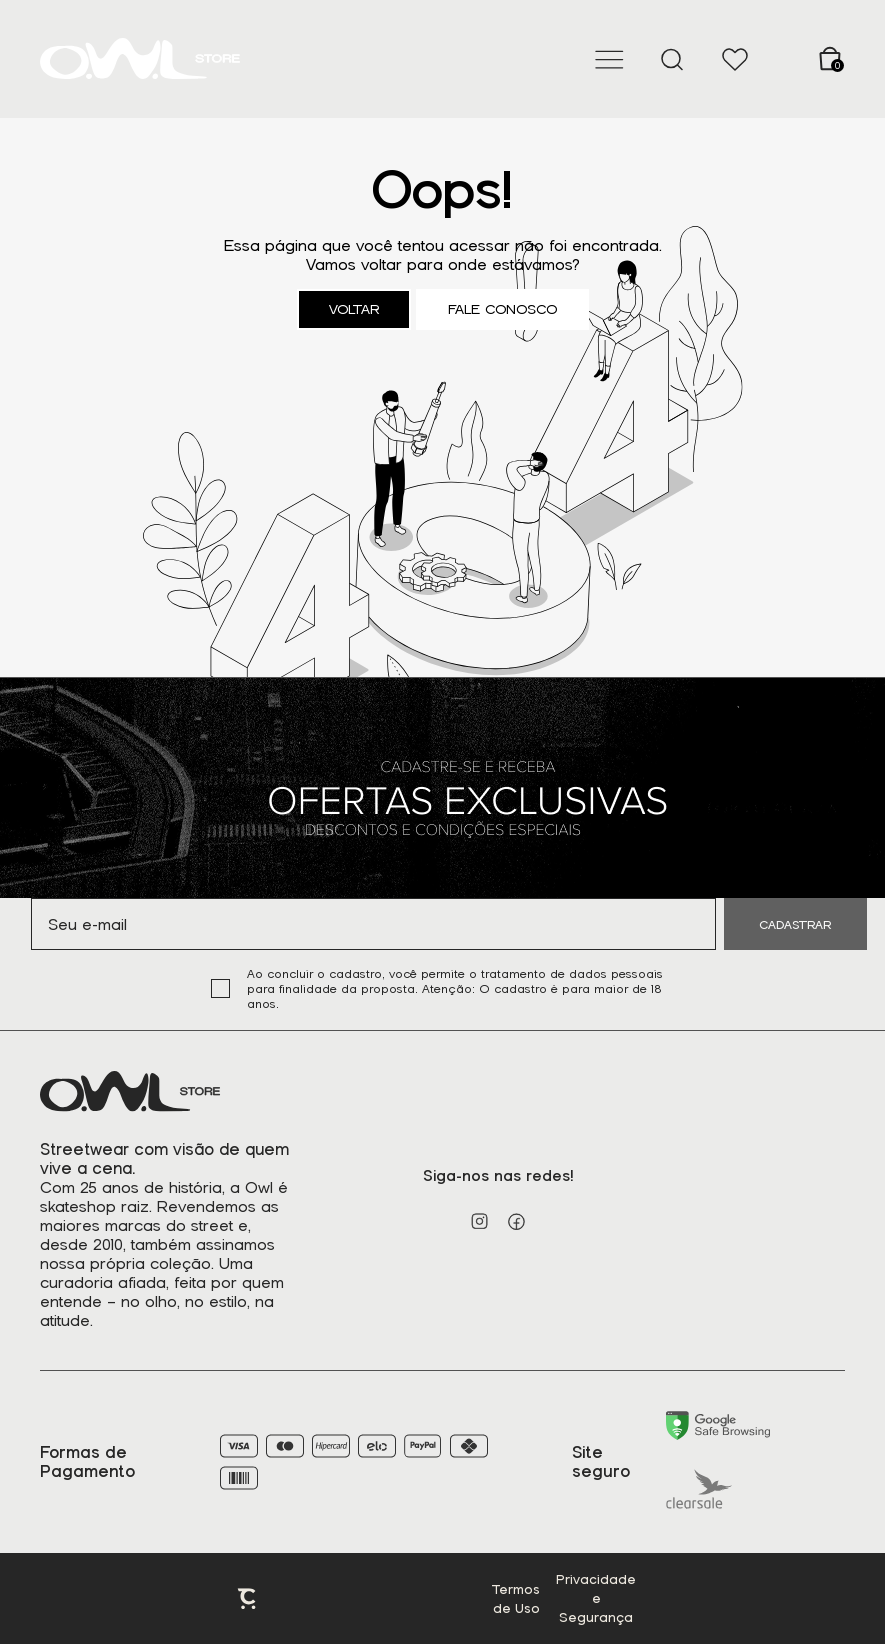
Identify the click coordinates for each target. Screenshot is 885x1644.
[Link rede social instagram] (479, 1221)
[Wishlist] (734, 59)
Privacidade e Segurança (596, 1598)
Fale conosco (502, 309)
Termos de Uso (516, 1599)
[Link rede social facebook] (516, 1221)
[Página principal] (140, 59)
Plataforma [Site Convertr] (248, 1599)
